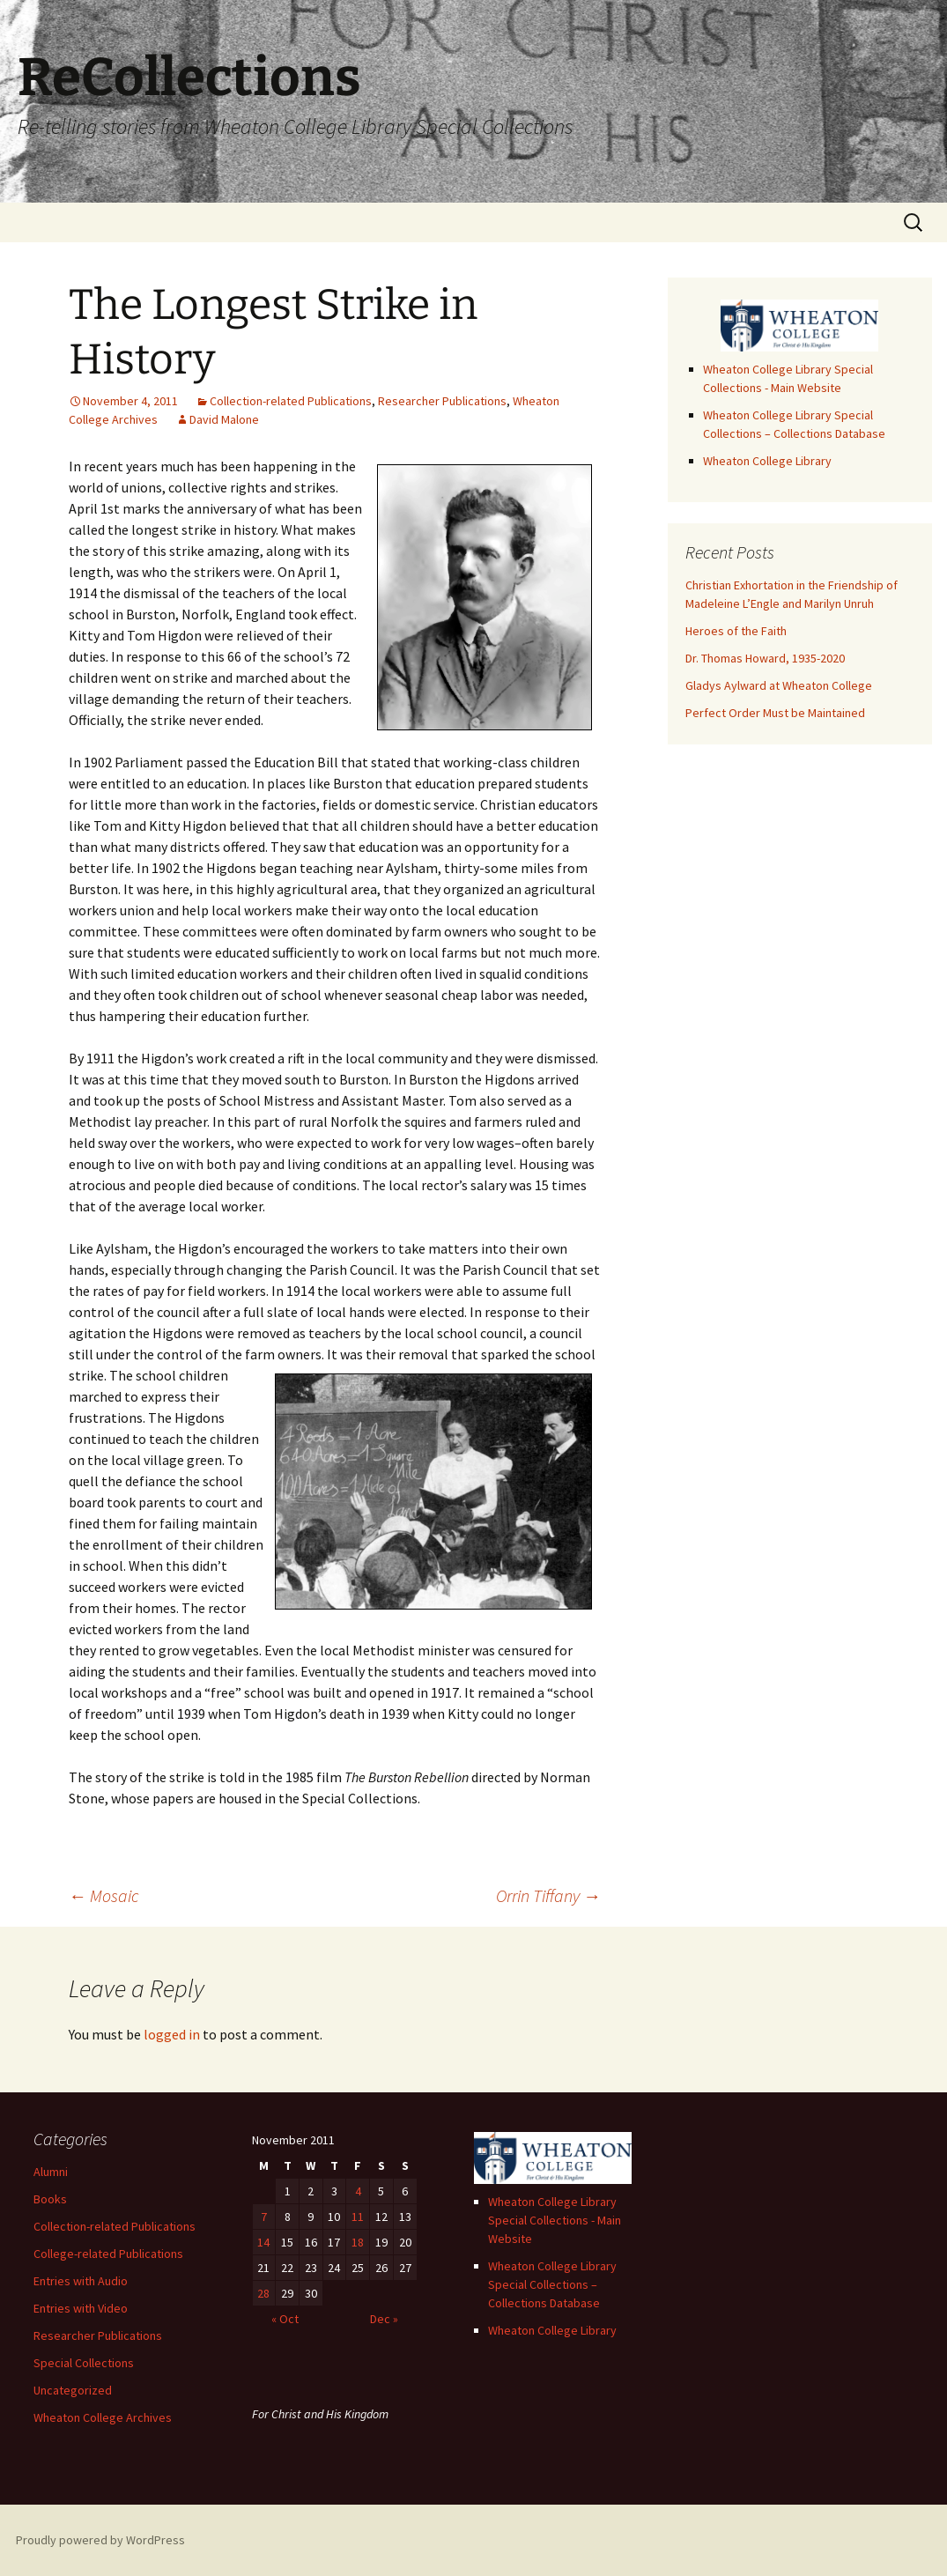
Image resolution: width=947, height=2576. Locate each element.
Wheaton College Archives (102, 2417)
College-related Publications (108, 2253)
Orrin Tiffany (548, 1895)
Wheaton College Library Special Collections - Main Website (554, 2220)
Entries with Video (80, 2308)
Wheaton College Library (767, 461)
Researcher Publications (442, 401)
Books (50, 2199)
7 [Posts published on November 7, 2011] (264, 2216)
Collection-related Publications (291, 401)
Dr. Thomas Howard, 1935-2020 (765, 658)
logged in (172, 2034)
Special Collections (83, 2363)
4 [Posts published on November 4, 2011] (358, 2191)
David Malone (224, 419)
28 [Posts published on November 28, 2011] (263, 2293)
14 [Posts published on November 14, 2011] (263, 2242)
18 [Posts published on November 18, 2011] (357, 2242)
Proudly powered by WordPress (100, 2540)
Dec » (384, 2319)
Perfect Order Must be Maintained (775, 713)
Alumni (50, 2172)
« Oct (285, 2319)
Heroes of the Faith (736, 631)
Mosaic (104, 1895)
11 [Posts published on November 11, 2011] (357, 2216)
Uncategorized (72, 2390)
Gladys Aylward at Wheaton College (778, 685)
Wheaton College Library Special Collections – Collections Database (552, 2284)
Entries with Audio (80, 2281)
